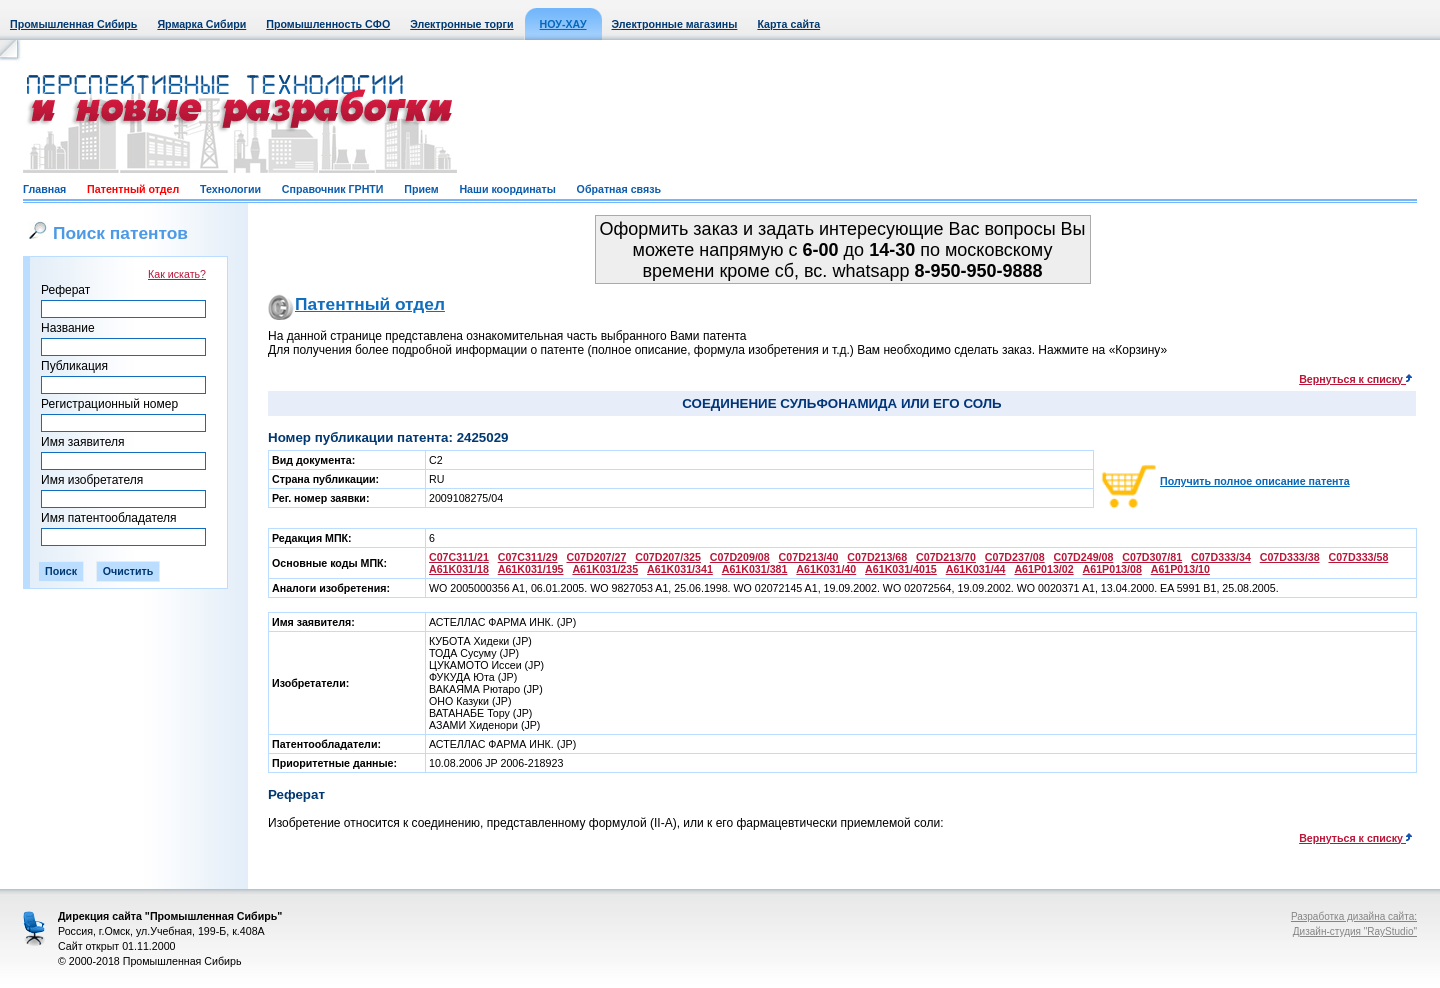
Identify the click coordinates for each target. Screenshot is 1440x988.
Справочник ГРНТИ (333, 189)
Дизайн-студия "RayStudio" (1355, 931)
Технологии (230, 189)
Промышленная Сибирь (73, 24)
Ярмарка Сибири (201, 24)
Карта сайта (788, 24)
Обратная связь (619, 189)
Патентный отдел (133, 189)
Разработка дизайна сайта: (1354, 916)
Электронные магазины (675, 24)
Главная (44, 189)
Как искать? (177, 274)
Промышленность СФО (328, 24)
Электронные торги (461, 24)
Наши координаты (507, 189)
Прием (421, 189)
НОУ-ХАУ (563, 24)
